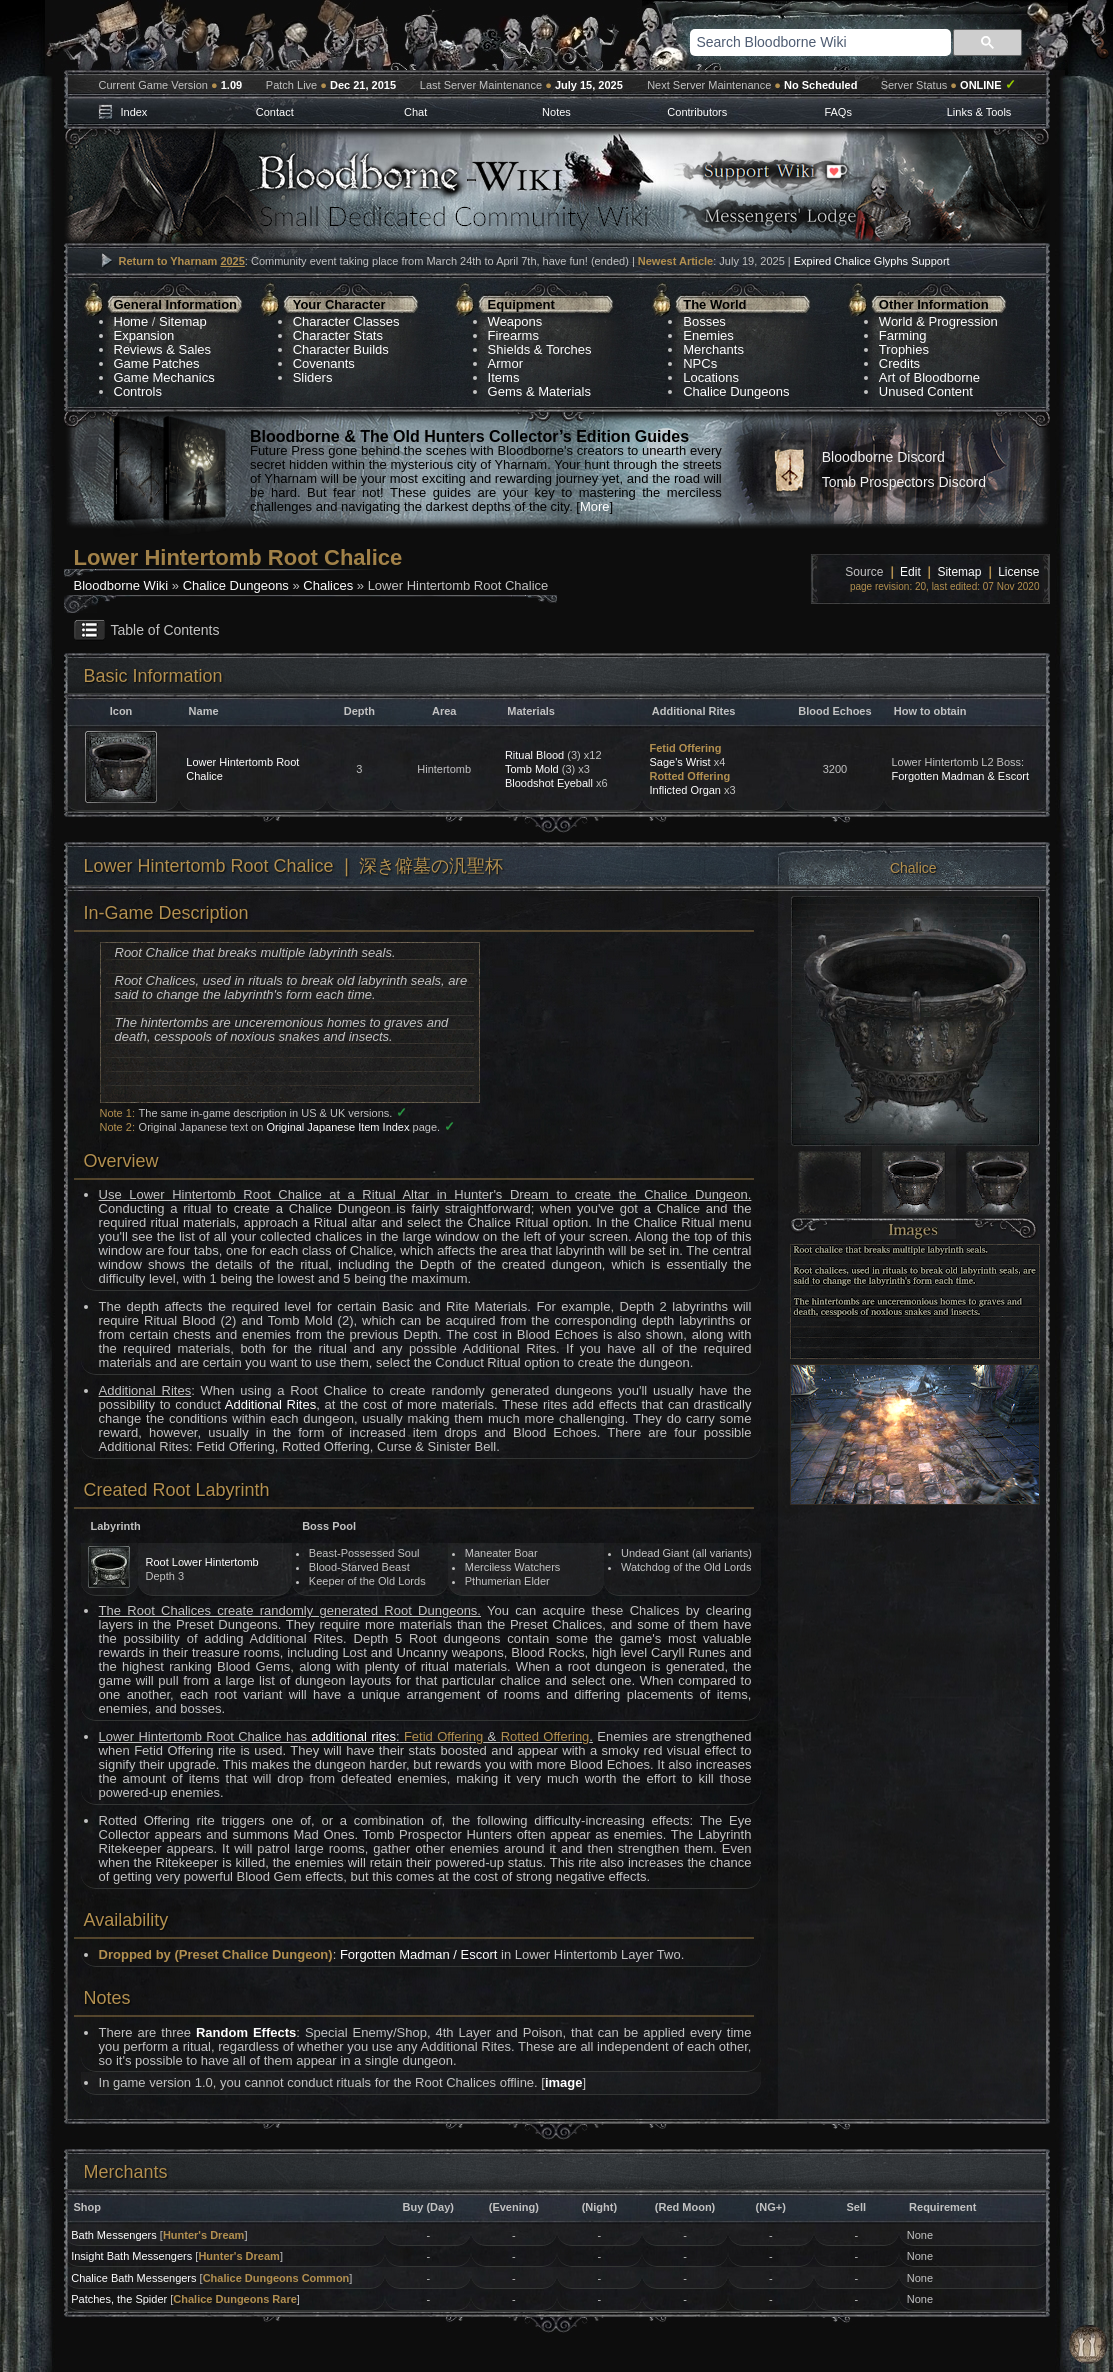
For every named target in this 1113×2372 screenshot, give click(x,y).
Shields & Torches (540, 349)
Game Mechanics (164, 377)
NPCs (700, 363)
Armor (505, 363)
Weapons (515, 321)
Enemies (708, 335)
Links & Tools (979, 112)
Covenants (324, 363)
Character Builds (341, 349)
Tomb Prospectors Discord (904, 482)
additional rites (353, 1736)
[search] (795, 42)
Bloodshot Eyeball (549, 783)
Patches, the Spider (119, 2299)
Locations (711, 377)
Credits (899, 363)
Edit (910, 572)
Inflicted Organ (685, 790)
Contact (275, 112)
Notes (556, 112)
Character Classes (346, 321)
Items (504, 377)
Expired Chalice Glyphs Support (872, 261)
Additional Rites (270, 1404)
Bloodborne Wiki (121, 585)
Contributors (697, 112)
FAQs (838, 112)
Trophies (904, 349)
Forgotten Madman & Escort (960, 776)
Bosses (704, 321)
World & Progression (938, 321)
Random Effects (246, 2032)
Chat (415, 112)
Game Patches (157, 363)
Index (133, 112)
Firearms (513, 335)
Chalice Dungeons (736, 391)
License (1018, 572)
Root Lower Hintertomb (202, 1562)
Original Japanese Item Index (337, 1127)
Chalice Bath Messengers (133, 2278)
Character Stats (338, 335)
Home (131, 321)
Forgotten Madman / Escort (419, 1954)
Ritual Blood (534, 755)
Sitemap (183, 321)
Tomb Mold (532, 769)
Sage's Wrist (679, 762)
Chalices (328, 585)
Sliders (313, 377)
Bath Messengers (114, 2235)
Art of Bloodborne (929, 377)
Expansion (144, 335)
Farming (903, 335)
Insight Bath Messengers (131, 2256)
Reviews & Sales (163, 349)
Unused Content (926, 391)
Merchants (713, 349)
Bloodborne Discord (883, 457)
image (564, 2082)
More (595, 506)
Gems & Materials (539, 391)
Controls (138, 391)
